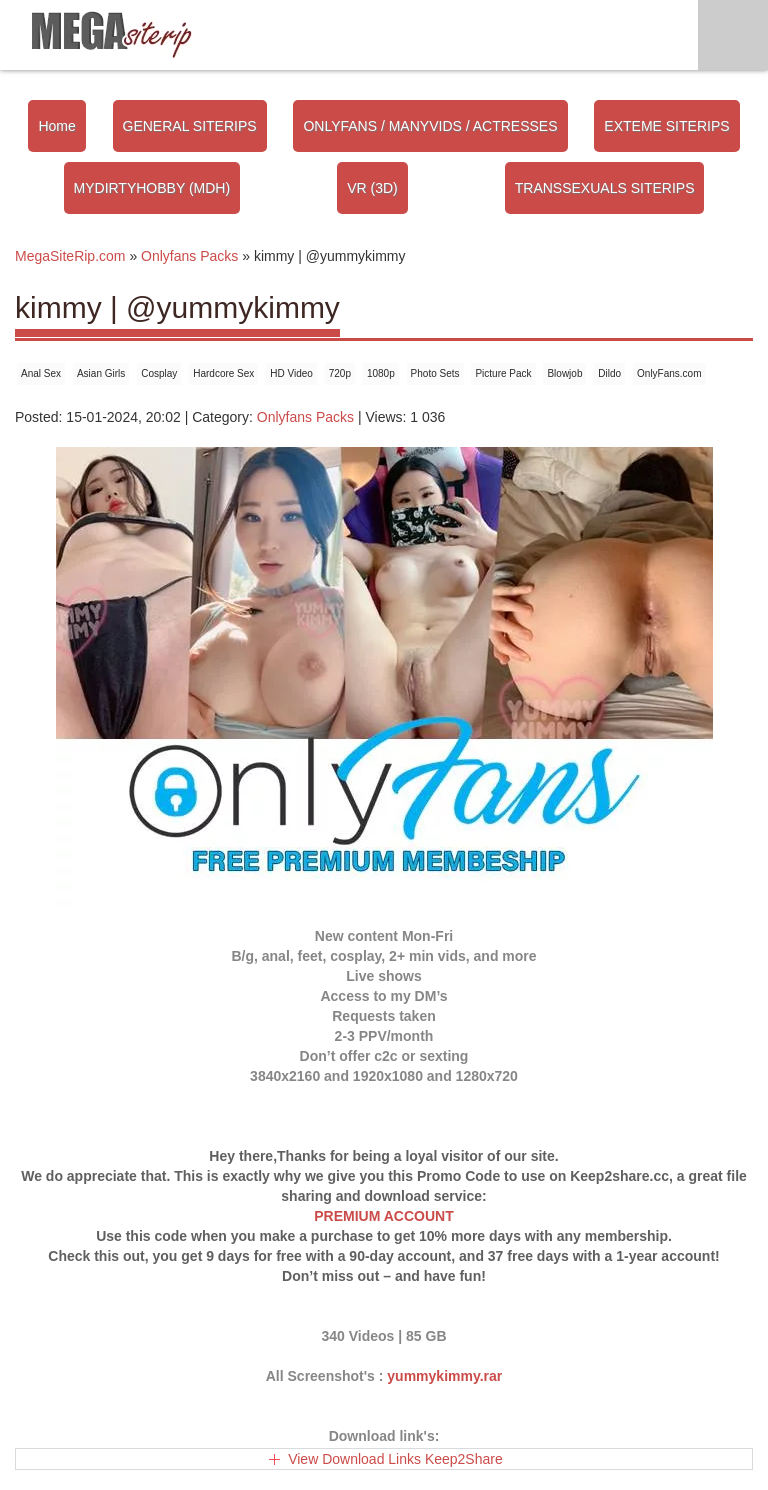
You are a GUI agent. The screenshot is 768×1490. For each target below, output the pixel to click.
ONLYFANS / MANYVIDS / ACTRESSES (430, 126)
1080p (381, 373)
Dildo (609, 373)
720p (340, 373)
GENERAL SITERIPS (190, 126)
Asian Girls (101, 373)
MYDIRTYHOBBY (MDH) (152, 188)
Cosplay (159, 373)
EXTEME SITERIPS (666, 126)
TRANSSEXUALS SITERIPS (605, 188)
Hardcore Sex (223, 373)
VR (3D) (372, 188)
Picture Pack (503, 373)
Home (56, 126)
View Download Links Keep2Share (395, 1459)
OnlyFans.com (669, 373)
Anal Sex (41, 373)
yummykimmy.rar (444, 1376)
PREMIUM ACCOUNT (383, 1216)
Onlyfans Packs (305, 417)
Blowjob (564, 373)
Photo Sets (435, 373)
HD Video (291, 373)
